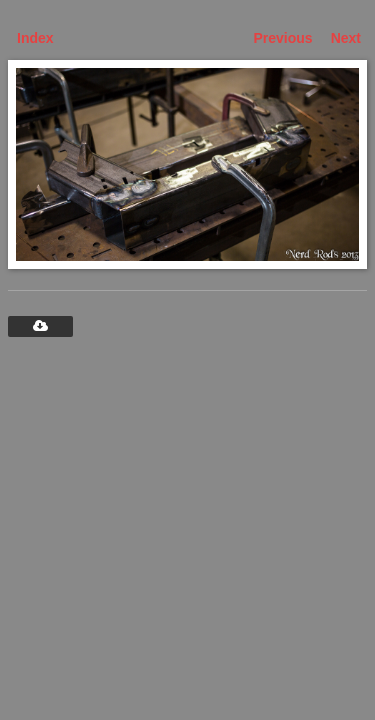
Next (346, 38)
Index (35, 38)
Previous (283, 38)
